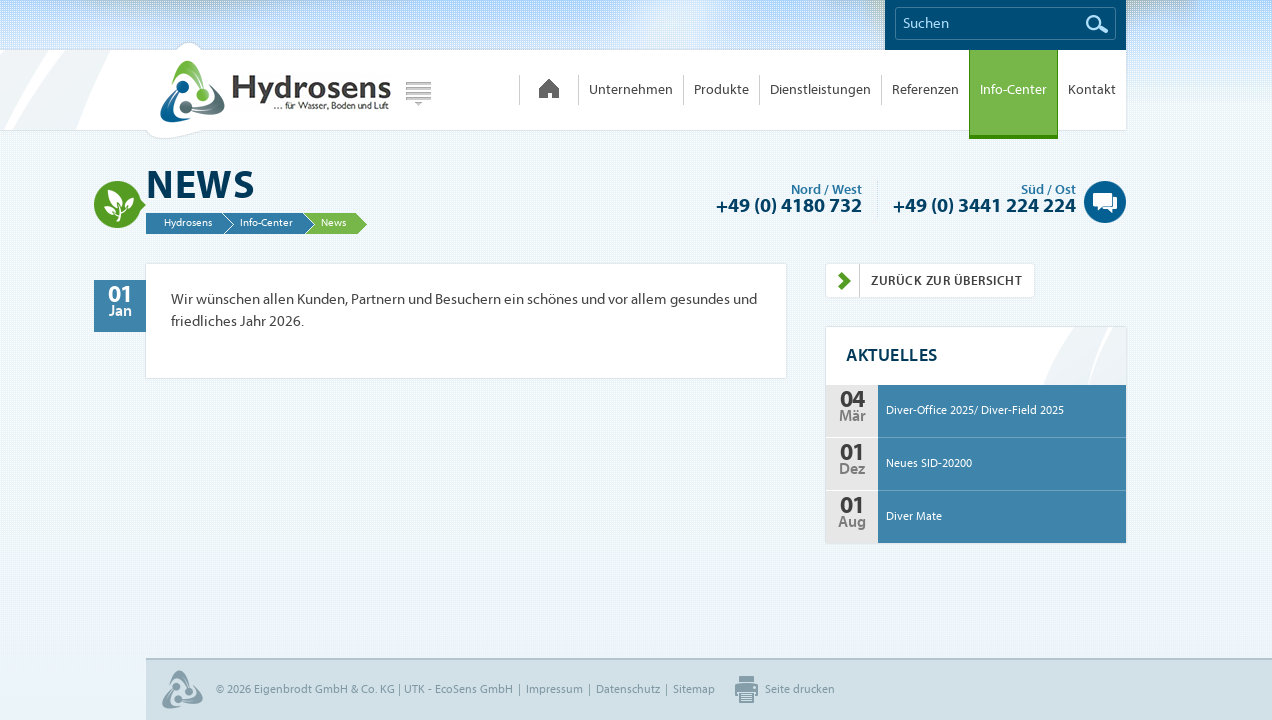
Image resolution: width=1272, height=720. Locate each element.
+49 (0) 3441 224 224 (984, 205)
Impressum (554, 689)
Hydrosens (268, 90)
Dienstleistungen (820, 89)
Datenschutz (628, 689)
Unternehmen (631, 89)
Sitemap (694, 689)
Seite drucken (800, 689)
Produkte (721, 89)
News (333, 222)
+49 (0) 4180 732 (789, 205)
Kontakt (1092, 89)
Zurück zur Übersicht (924, 280)
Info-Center (1013, 89)
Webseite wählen (418, 94)
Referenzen (925, 89)
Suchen (1097, 24)
